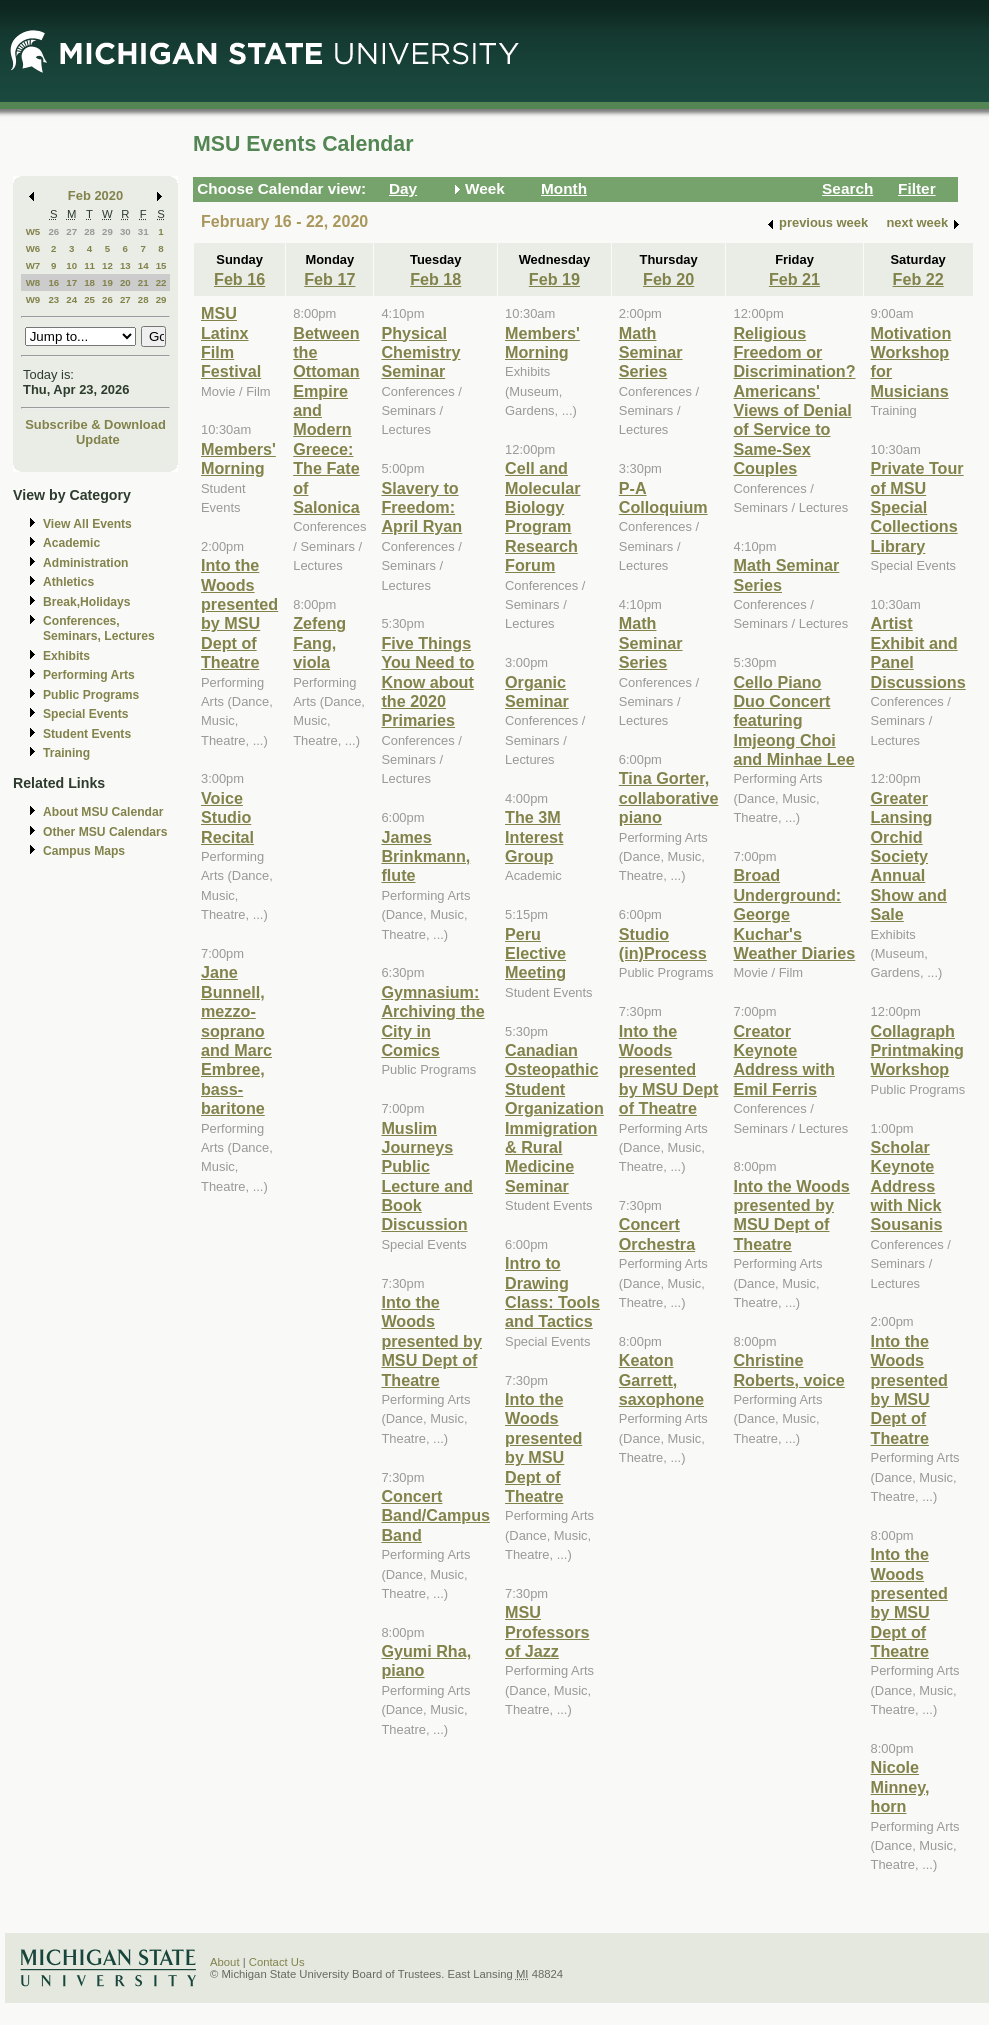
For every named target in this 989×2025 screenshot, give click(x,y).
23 (53, 299)
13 (125, 265)
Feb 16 (239, 279)
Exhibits (66, 656)
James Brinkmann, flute (425, 856)
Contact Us (277, 1962)
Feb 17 (329, 279)
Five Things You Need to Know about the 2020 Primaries (427, 682)
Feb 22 (918, 279)
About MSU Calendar (103, 812)
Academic (71, 543)
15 (161, 265)
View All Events (87, 524)
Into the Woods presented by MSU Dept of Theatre (239, 613)
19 (107, 282)
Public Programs (91, 695)
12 (107, 265)
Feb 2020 (95, 195)
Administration (85, 563)
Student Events (87, 734)
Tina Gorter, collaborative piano (669, 797)
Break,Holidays (87, 602)
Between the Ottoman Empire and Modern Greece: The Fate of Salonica (326, 420)
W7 (33, 265)
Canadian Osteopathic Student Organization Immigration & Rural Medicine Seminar (554, 1118)
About (225, 1962)
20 (125, 282)
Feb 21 (794, 279)
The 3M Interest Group (534, 836)
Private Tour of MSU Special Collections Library (917, 507)
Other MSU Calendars (105, 832)
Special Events (85, 714)
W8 (33, 282)
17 (71, 282)
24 (71, 299)
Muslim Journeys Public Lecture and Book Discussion (427, 1176)
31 (143, 231)
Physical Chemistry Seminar (420, 352)
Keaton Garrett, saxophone (661, 1379)
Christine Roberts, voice (788, 1369)
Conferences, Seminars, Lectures (99, 628)
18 (89, 282)
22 (161, 282)
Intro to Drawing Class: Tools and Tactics (552, 1292)
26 (53, 231)
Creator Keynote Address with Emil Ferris (783, 1060)
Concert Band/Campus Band (435, 1515)
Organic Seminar (537, 691)
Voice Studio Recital (227, 817)
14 (143, 265)
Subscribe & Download (95, 424)
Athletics (68, 582)
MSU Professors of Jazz (547, 1631)
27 (71, 231)
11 (89, 265)
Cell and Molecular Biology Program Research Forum (542, 516)
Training (66, 753)
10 (71, 265)
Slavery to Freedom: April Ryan (421, 507)
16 (53, 282)
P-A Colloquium (663, 497)
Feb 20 (668, 279)
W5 (33, 231)
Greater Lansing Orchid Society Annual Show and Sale (909, 856)
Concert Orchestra (657, 1233)
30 (125, 231)
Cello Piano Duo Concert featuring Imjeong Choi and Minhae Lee (793, 721)
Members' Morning (238, 458)
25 (89, 299)
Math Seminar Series (651, 352)
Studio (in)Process (663, 943)
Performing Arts (89, 675)
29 (107, 231)
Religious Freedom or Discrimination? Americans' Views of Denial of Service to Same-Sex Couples (794, 401)
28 (89, 231)
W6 (33, 248)
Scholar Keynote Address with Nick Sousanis (907, 1186)
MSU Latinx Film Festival (231, 342)
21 (143, 282)
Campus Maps (84, 851)
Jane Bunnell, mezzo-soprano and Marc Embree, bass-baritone (236, 1040)
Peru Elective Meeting (535, 953)
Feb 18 (435, 279)
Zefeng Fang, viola (319, 642)
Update (98, 439)
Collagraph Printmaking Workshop (917, 1050)
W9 (33, 299)
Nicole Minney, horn (900, 1786)
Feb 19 (554, 279)
